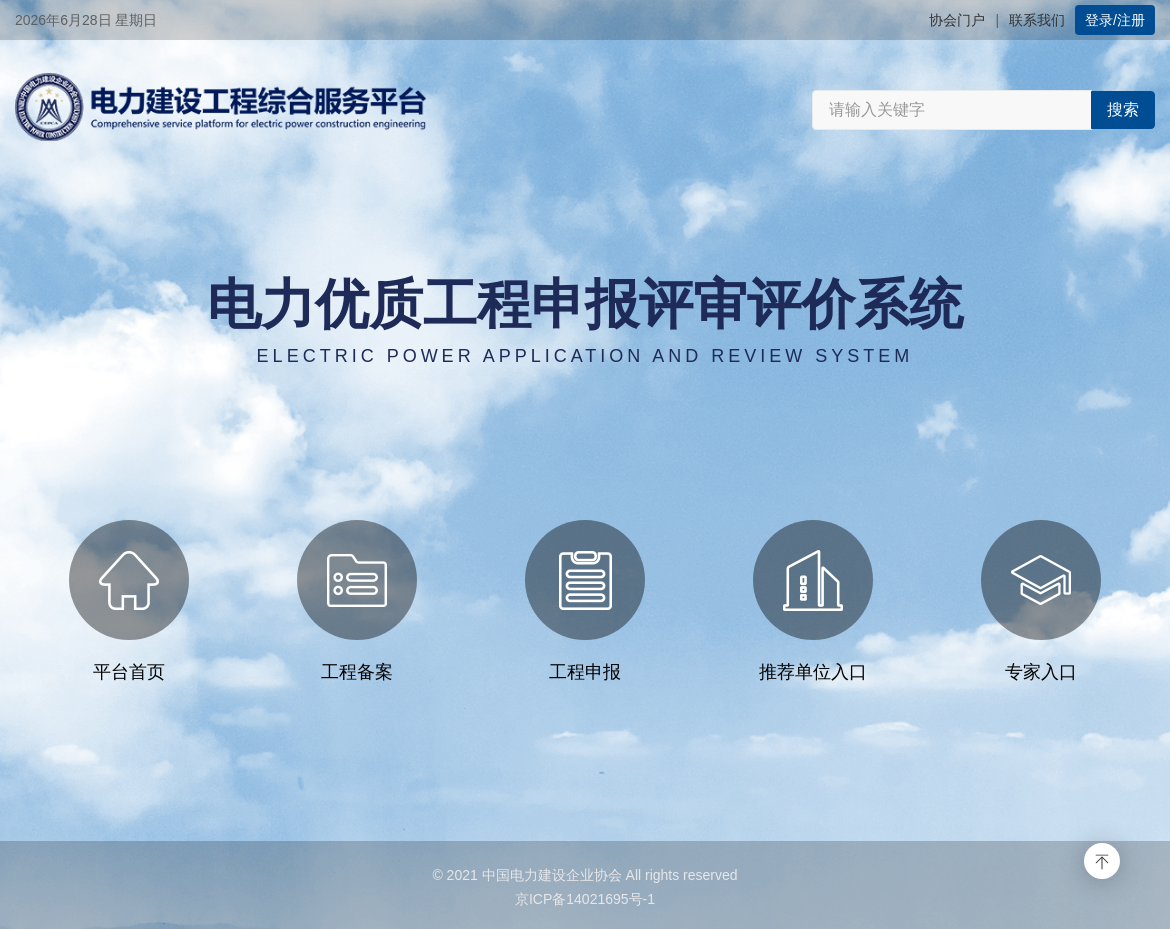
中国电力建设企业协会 (552, 875)
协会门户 (957, 20)
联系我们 (1037, 20)
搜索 (1123, 109)
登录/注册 (1115, 20)
